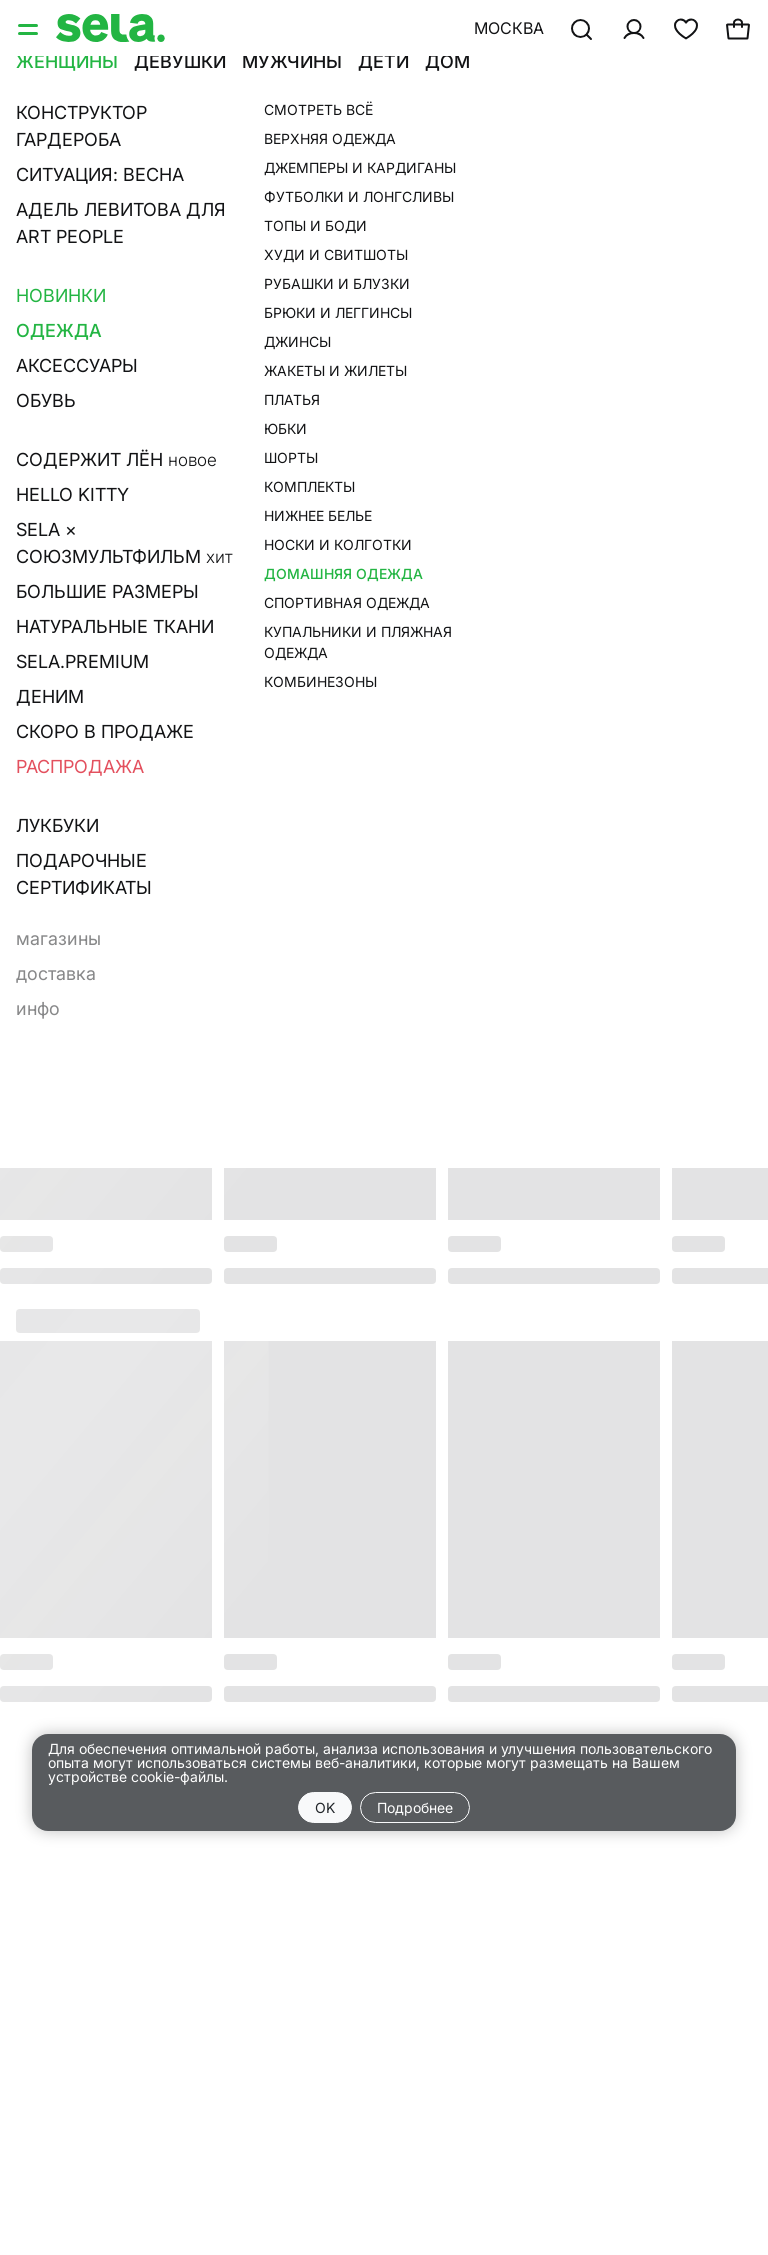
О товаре (448, 344)
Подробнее (415, 1807)
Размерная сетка (486, 372)
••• (501, 87)
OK (325, 1807)
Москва (509, 28)
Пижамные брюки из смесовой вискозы (554, 135)
